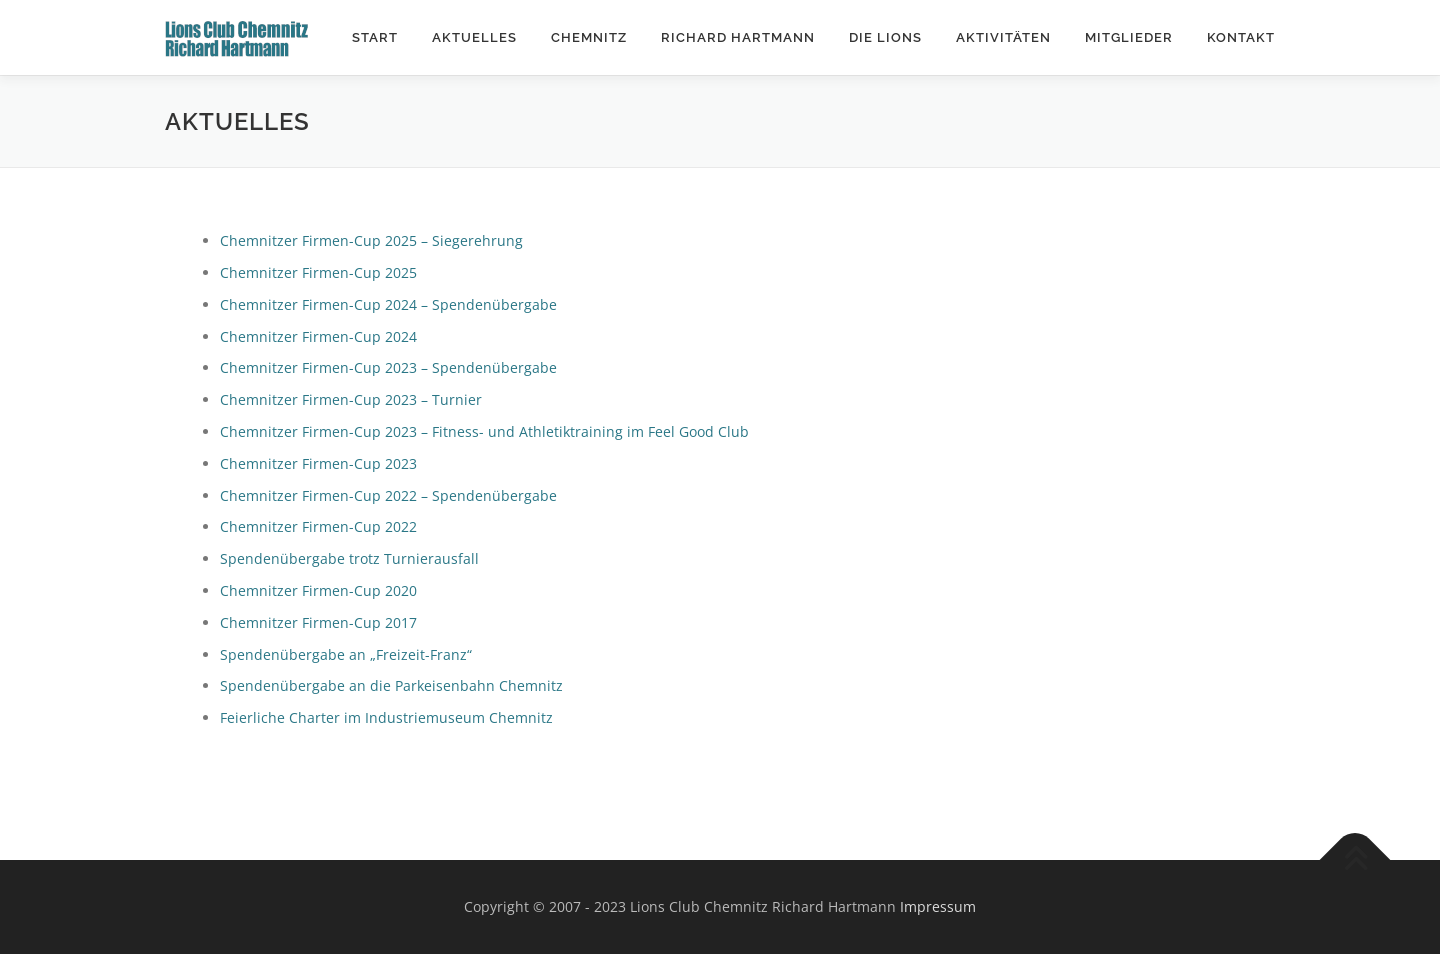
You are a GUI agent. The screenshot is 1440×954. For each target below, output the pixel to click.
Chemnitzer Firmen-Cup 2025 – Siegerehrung (371, 240)
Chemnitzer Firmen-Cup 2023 (318, 463)
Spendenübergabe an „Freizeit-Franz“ (346, 654)
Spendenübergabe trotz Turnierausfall (349, 558)
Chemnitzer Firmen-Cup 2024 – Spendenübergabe (388, 304)
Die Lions (885, 37)
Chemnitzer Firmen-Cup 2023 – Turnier (351, 399)
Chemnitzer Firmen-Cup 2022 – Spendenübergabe (388, 495)
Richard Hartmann (738, 37)
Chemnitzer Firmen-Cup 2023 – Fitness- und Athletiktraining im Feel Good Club (484, 431)
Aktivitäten (1003, 37)
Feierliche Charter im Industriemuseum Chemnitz (386, 717)
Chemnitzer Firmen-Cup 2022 (318, 526)
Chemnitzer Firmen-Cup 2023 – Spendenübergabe (388, 367)
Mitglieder (1129, 37)
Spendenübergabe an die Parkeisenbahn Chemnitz (391, 685)
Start (375, 37)
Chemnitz (589, 37)
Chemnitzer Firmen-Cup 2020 (318, 590)
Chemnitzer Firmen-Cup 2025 (318, 272)
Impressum (938, 906)
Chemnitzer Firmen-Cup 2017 (318, 622)
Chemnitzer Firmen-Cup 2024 (318, 336)
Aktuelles (474, 37)
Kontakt (1241, 37)
